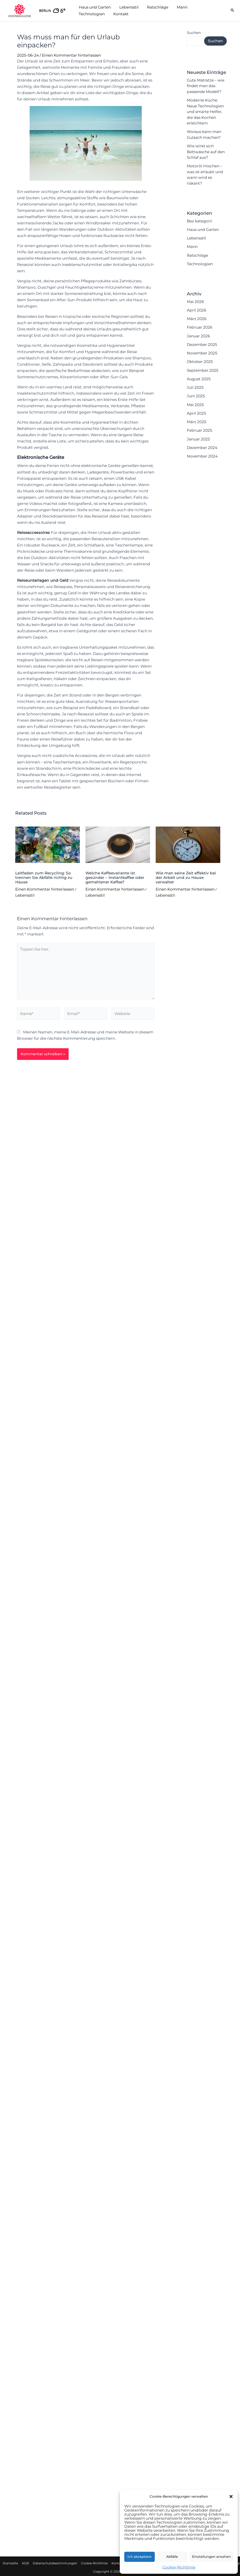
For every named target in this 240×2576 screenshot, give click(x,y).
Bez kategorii (199, 221)
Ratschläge (197, 255)
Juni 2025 (196, 396)
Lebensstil (25, 895)
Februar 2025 (199, 430)
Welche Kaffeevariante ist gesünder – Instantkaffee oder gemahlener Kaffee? (114, 877)
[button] (231, 2496)
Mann (192, 246)
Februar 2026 (199, 327)
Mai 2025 (195, 404)
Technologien (200, 264)
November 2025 (202, 353)
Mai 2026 (195, 301)
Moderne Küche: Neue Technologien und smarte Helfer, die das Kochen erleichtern (205, 111)
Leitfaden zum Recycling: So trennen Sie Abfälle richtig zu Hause (43, 877)
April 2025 (196, 413)
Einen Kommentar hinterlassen (71, 55)
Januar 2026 (198, 336)
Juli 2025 (195, 387)
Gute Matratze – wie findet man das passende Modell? (205, 86)
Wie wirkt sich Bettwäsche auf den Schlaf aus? (206, 152)
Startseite (10, 2563)
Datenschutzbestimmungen (55, 2563)
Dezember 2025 (202, 344)
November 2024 (202, 456)
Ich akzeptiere (139, 2556)
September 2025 (202, 370)
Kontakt (117, 2563)
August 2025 (199, 379)
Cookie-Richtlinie (178, 2567)
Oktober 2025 (200, 361)
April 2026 (196, 310)
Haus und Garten (203, 229)
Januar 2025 (198, 439)
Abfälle (172, 2556)
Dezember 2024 (202, 447)
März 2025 (196, 422)
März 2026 (196, 318)
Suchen (194, 33)
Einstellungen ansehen (211, 2556)
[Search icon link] (232, 11)
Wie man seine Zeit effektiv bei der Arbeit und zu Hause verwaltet (186, 877)
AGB (25, 2563)
